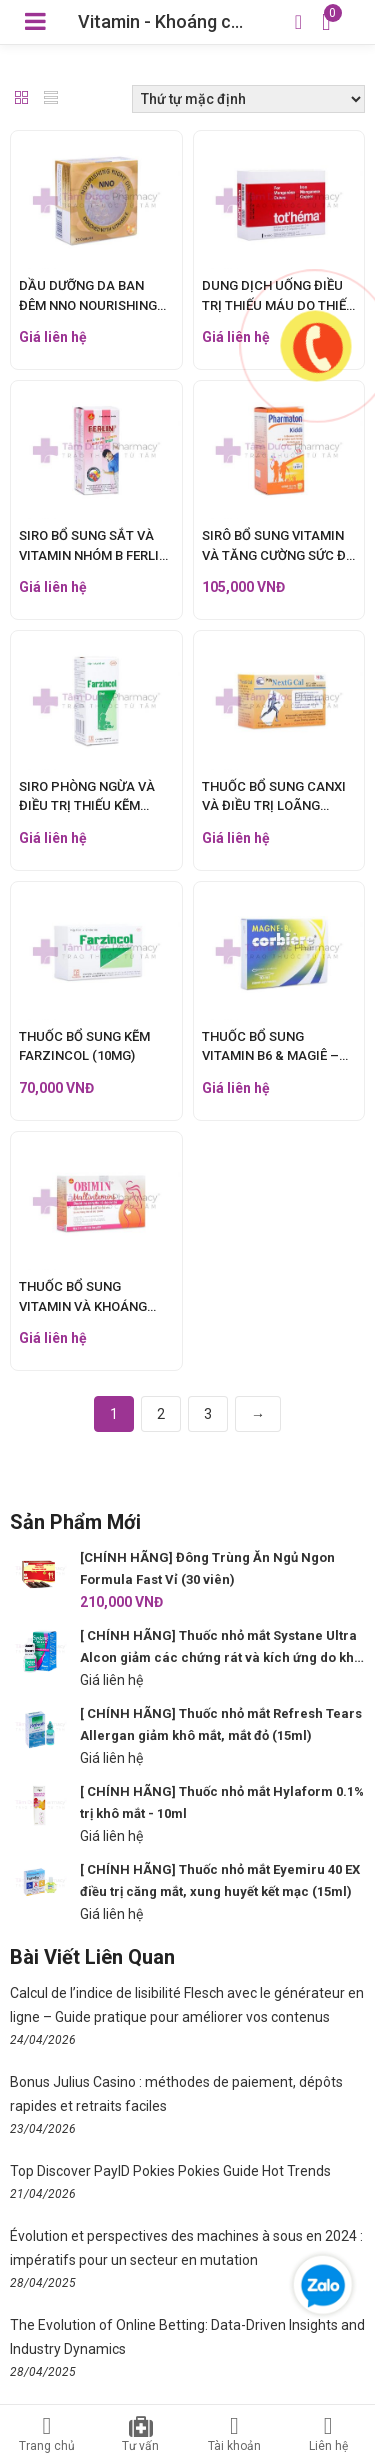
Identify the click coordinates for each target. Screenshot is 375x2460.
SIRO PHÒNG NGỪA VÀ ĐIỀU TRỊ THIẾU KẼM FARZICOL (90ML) (87, 806)
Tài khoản (235, 2434)
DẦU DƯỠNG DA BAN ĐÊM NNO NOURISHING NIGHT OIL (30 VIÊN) (88, 305)
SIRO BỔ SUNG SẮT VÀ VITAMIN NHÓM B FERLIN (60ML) (93, 555)
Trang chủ (47, 2434)
